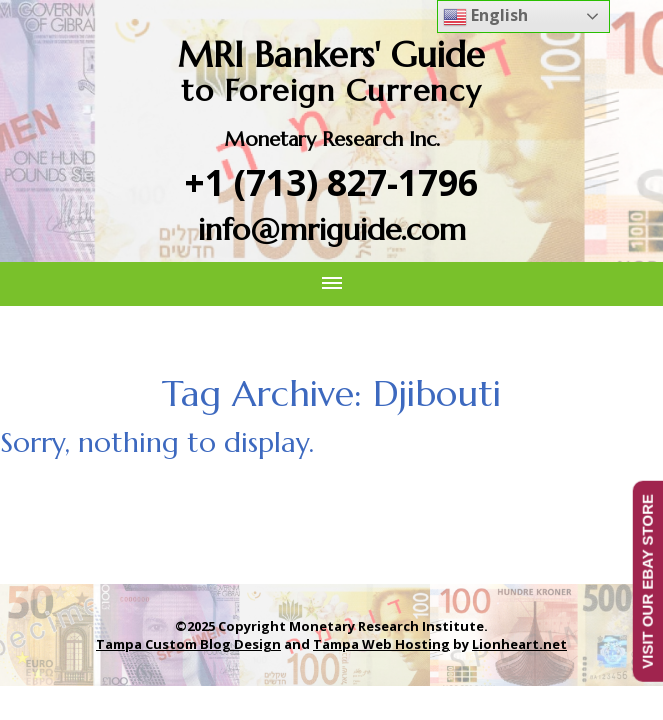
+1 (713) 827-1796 (331, 182)
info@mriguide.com (332, 229)
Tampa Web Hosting (381, 644)
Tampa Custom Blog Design (188, 644)
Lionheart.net (519, 644)
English (485, 16)
